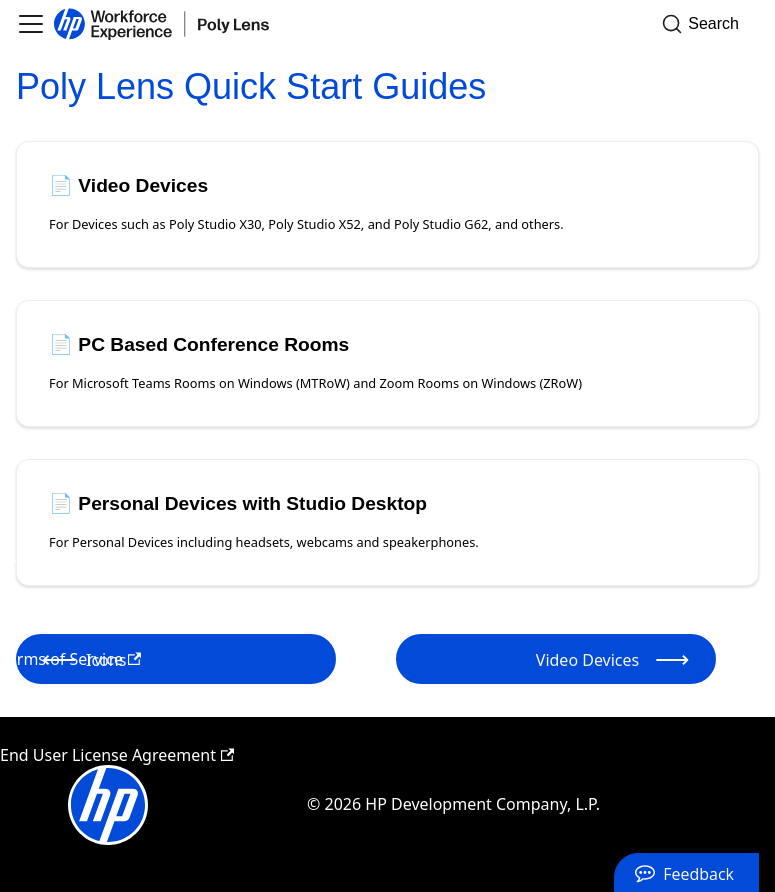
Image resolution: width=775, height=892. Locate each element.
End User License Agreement (117, 755)
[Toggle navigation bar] (31, 24)
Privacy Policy (59, 563)
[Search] (706, 24)
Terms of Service (70, 659)
